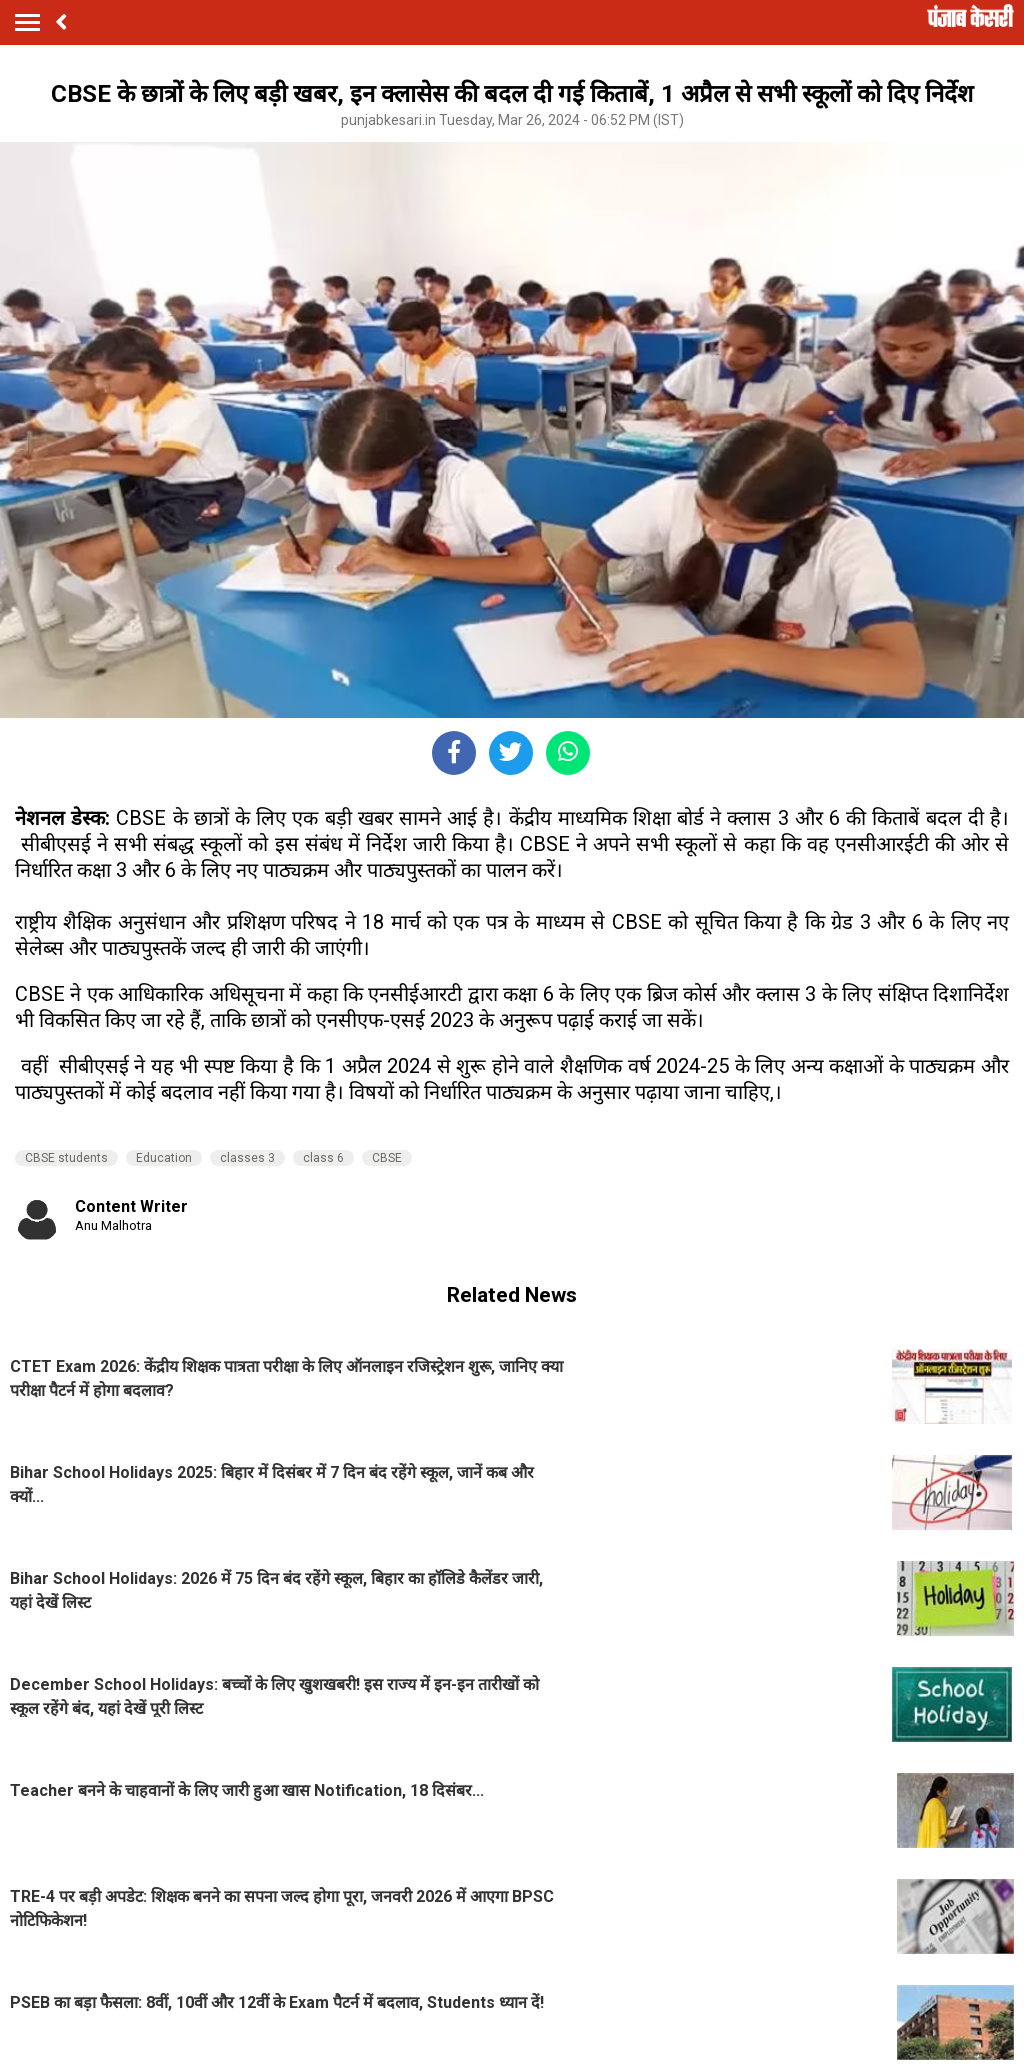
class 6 (323, 1158)
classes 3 (247, 1158)
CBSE (387, 1158)
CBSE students (66, 1158)
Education (164, 1158)
